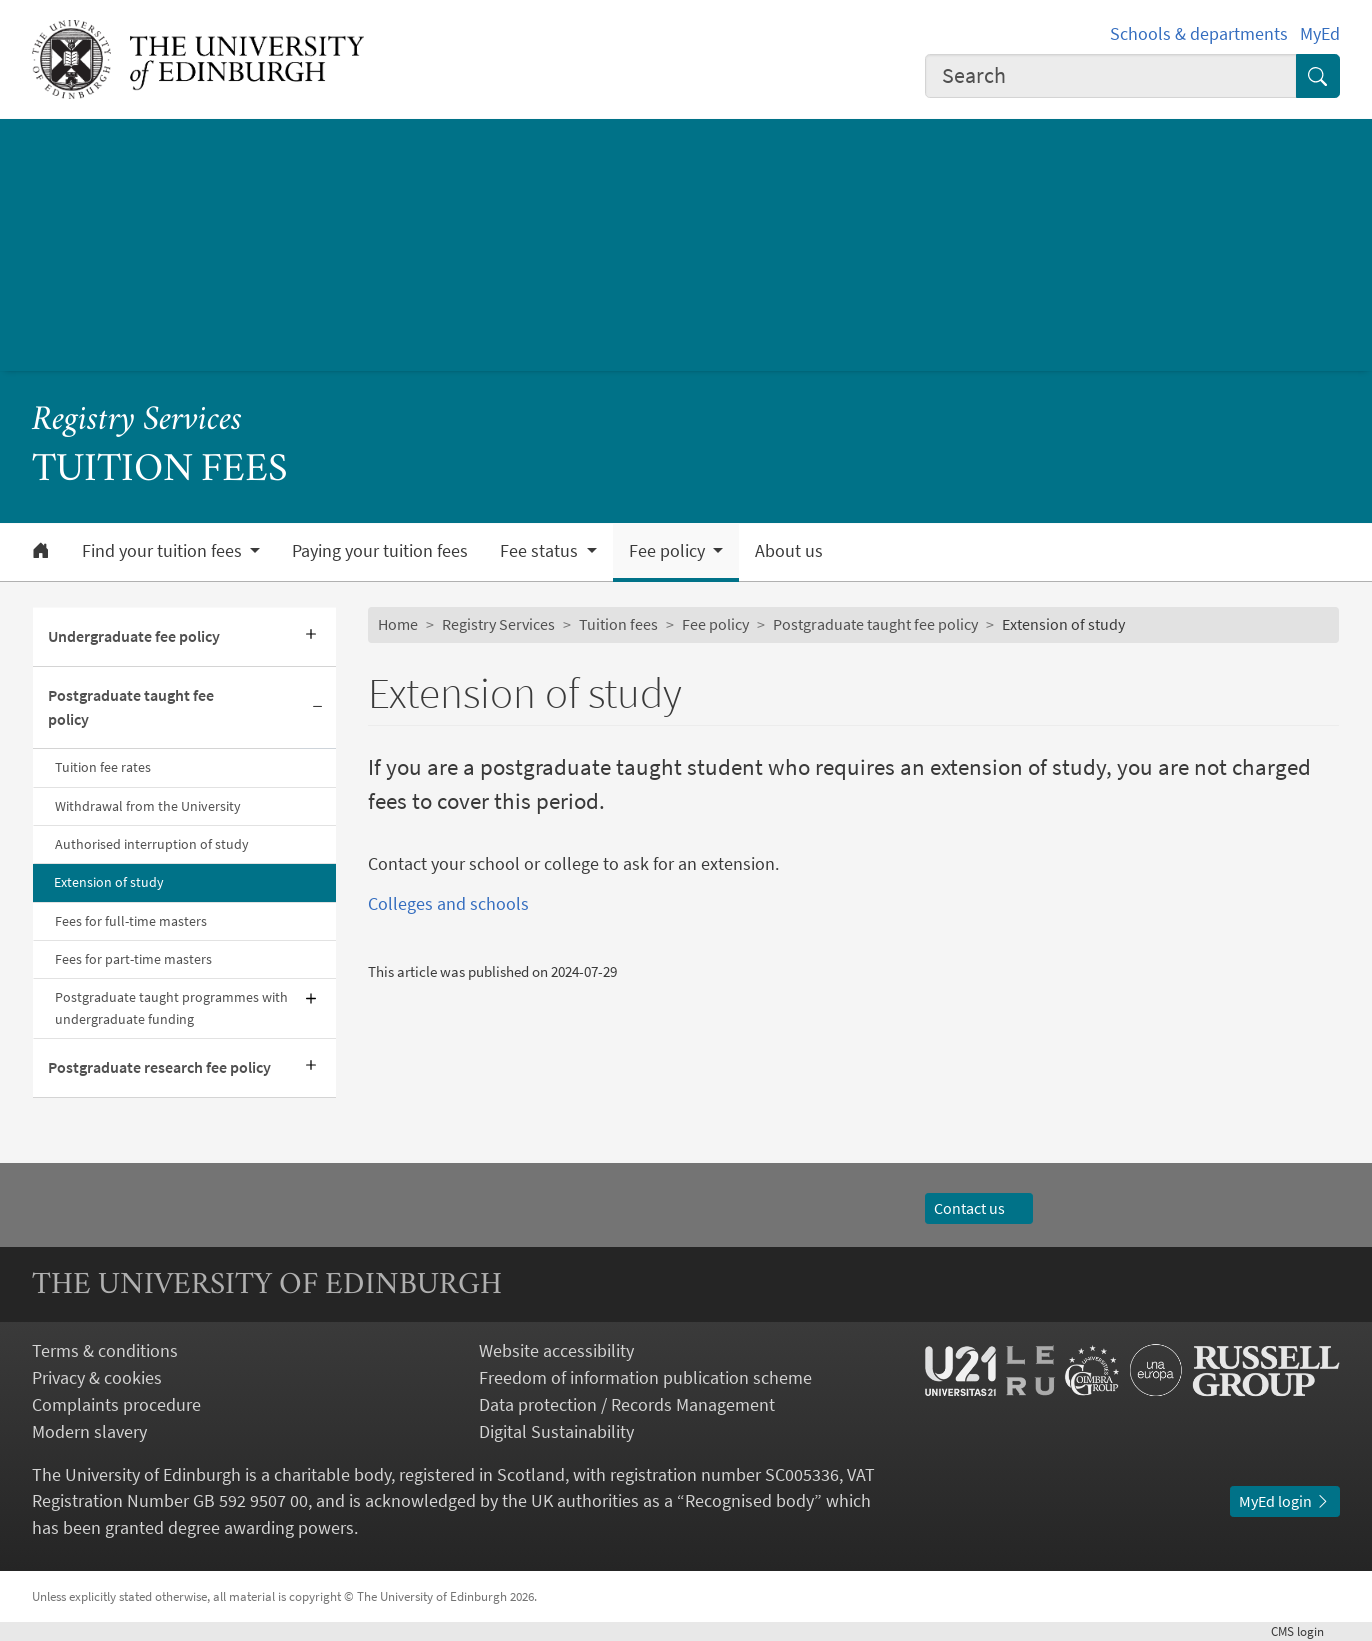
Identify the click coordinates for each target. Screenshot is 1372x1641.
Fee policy (715, 624)
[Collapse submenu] (318, 708)
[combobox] (1110, 76)
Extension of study (109, 882)
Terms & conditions (105, 1350)
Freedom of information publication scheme (645, 1377)
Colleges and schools (448, 903)
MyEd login (1285, 1501)
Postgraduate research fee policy (159, 1067)
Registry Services (137, 421)
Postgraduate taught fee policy (131, 707)
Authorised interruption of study (152, 844)
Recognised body (749, 1500)
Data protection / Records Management (627, 1404)
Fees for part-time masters (133, 959)
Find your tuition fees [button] (164, 551)
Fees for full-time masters (131, 921)
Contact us (979, 1208)
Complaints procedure (116, 1404)
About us (789, 551)
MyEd (1320, 33)
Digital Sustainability (556, 1431)
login (1305, 1631)
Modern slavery (89, 1431)
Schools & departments (1199, 33)
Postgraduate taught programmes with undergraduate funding (171, 1007)
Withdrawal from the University (148, 806)
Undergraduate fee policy (134, 636)
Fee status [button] (541, 551)
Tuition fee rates (103, 767)
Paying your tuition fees (380, 551)
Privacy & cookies (97, 1377)
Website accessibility (556, 1350)
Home (398, 624)
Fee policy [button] (669, 551)
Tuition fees (618, 624)
